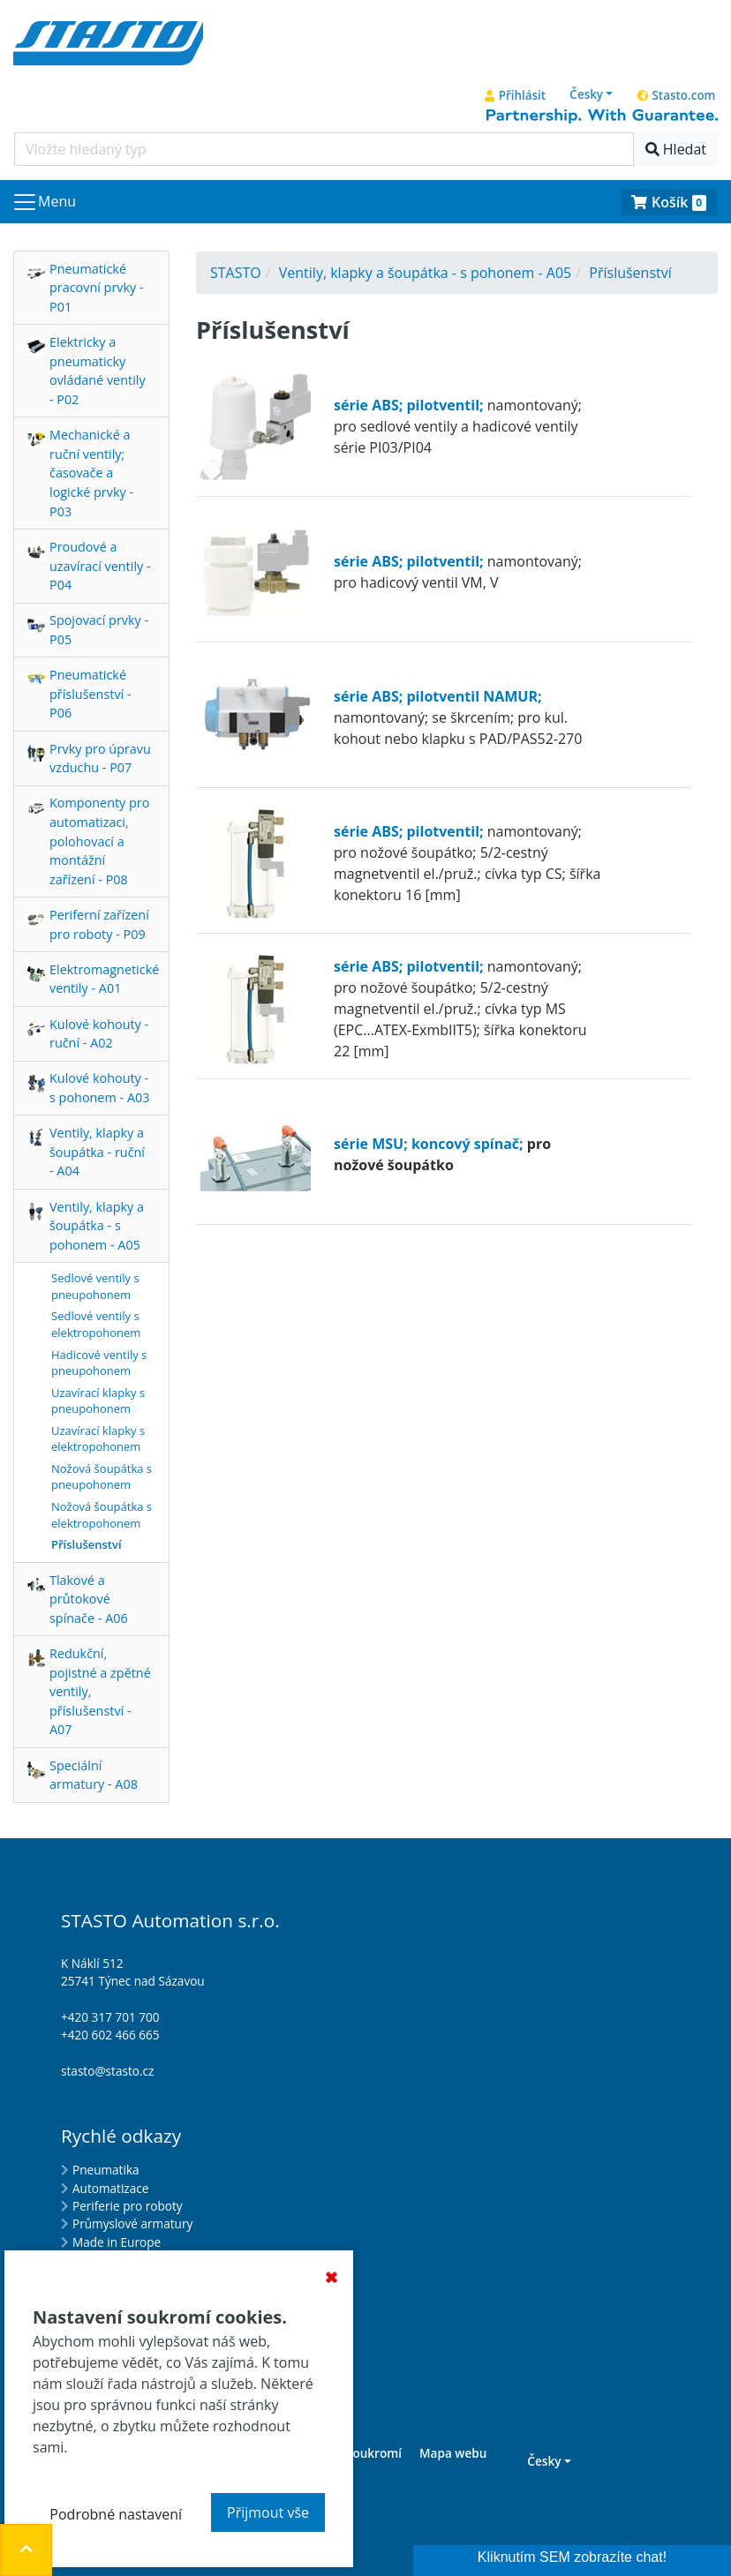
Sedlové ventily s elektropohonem (95, 1324)
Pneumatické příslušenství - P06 (90, 693)
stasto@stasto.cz (107, 2070)
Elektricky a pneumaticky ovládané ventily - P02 (97, 371)
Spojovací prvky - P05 (98, 630)
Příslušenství (86, 1544)
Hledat (675, 149)
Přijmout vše (268, 2512)
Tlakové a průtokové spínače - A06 (88, 1599)
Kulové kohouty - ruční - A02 (98, 1034)
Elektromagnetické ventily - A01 (104, 979)
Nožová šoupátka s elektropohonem (101, 1514)
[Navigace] (43, 202)
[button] (591, 94)
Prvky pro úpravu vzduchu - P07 (100, 758)
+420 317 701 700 (110, 2017)
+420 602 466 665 (110, 2034)
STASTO (235, 272)
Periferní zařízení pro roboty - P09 (99, 924)
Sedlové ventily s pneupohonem (95, 1286)
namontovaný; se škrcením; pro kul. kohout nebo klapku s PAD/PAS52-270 (458, 717)
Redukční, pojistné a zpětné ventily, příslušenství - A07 (100, 1691)
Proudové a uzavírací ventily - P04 (100, 565)
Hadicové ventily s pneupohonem (99, 1363)
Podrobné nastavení (115, 2514)
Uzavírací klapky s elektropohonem (98, 1439)
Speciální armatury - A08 (93, 1775)
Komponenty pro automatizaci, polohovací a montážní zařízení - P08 (99, 840)
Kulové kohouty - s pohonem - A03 (99, 1088)
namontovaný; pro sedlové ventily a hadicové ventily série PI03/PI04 (458, 426)
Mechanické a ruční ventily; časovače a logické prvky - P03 (91, 472)
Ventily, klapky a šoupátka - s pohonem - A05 (96, 1225)
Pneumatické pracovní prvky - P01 (96, 287)
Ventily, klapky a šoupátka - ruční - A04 (97, 1151)
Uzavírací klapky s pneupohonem (98, 1401)
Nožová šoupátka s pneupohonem (101, 1477)
